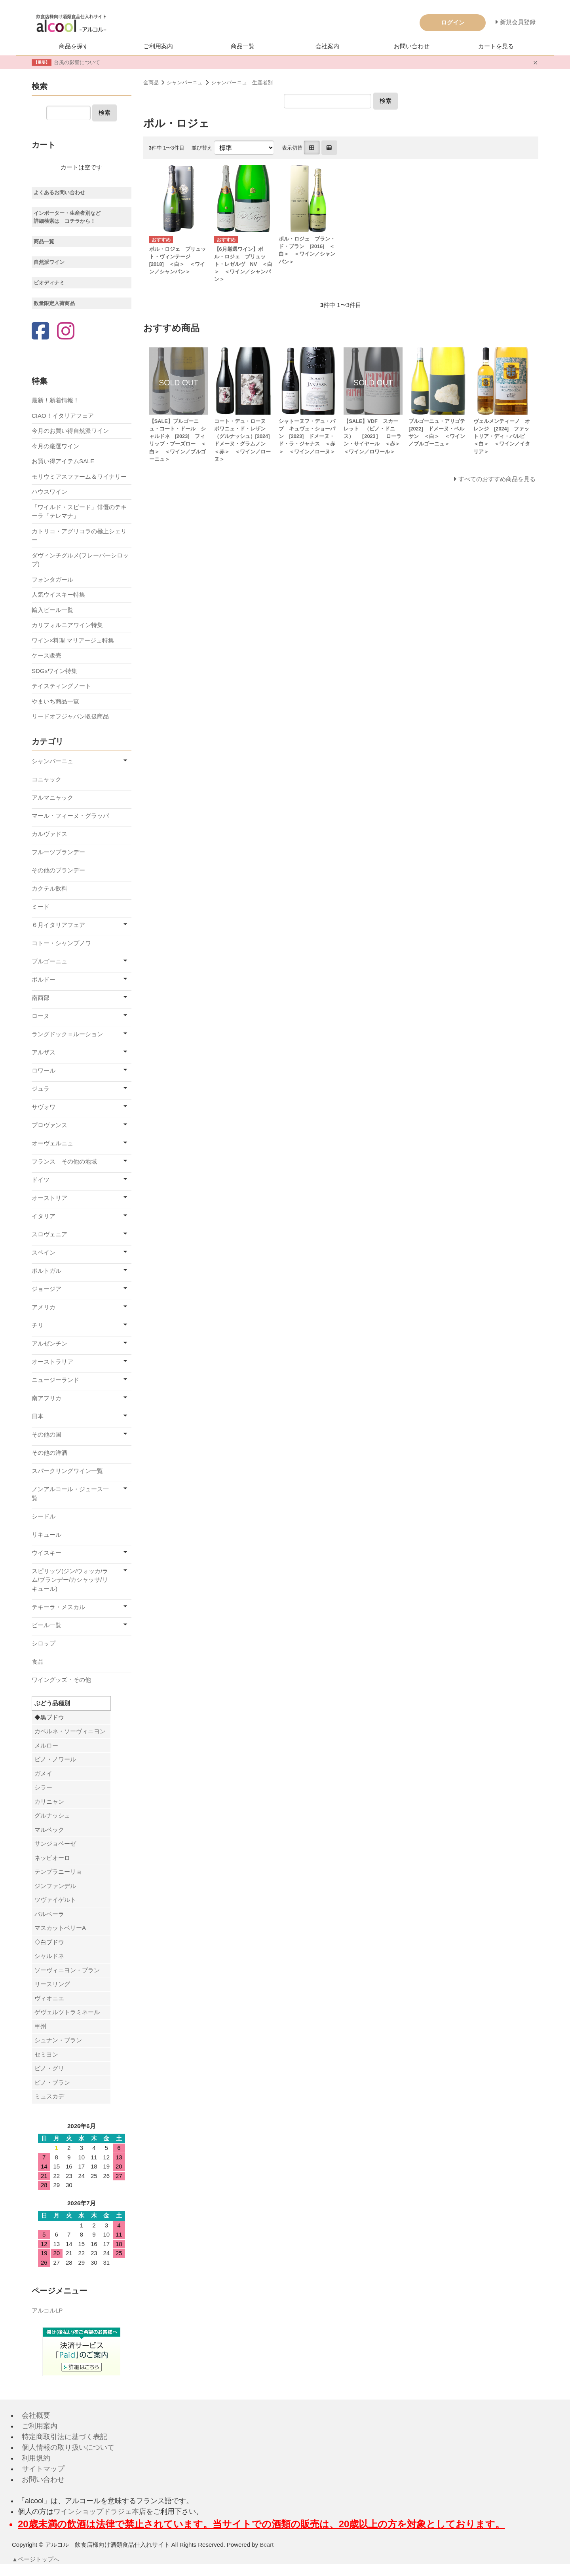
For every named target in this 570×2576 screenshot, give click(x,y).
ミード (40, 906)
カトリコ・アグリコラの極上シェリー (79, 536)
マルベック (49, 1829)
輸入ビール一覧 (52, 610)
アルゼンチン (49, 1343)
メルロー (46, 1745)
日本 (38, 1416)
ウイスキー (46, 1552)
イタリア (43, 1216)
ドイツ (40, 1179)
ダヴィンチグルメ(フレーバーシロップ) (80, 560)
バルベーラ (49, 1914)
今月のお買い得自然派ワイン (70, 430)
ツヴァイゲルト (55, 1899)
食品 (38, 1661)
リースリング (52, 1984)
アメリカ (43, 1307)
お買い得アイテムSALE (63, 461)
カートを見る (496, 46)
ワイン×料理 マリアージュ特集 (73, 640)
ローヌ (40, 1015)
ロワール (43, 1070)
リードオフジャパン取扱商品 (70, 716)
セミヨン (46, 2054)
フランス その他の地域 (64, 1161)
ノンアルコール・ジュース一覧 (70, 1493)
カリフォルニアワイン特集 (67, 625)
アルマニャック (52, 797)
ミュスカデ (49, 2096)
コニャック (46, 779)
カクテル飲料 (49, 888)
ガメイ (43, 1773)
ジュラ (40, 1088)
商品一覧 (243, 46)
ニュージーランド (55, 1379)
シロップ (43, 1643)
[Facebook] (40, 332)
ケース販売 (46, 655)
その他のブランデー (58, 870)
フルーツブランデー (58, 852)
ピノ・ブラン (52, 2082)
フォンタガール (52, 579)
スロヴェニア (49, 1234)
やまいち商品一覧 (55, 701)
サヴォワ (43, 1106)
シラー (43, 1787)
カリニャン (49, 1801)
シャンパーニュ (185, 82)
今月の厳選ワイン (55, 446)
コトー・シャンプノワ (61, 943)
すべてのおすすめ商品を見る (497, 479)
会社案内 (327, 46)
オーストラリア (52, 1361)
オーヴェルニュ (52, 1143)
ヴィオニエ (49, 1998)
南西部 (40, 997)
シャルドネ (49, 1955)
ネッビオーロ (52, 1857)
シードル (43, 1516)
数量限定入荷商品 (54, 303)
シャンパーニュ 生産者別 (242, 82)
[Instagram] (65, 332)
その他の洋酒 (49, 1452)
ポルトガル (46, 1270)
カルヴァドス (49, 833)
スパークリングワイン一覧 (67, 1470)
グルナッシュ (52, 1815)
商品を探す (74, 46)
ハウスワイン (49, 491)
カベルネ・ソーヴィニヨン (70, 1731)
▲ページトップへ (36, 2559)
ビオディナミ (49, 283)
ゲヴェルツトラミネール (67, 2012)
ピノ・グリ (49, 2068)
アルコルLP (47, 2310)
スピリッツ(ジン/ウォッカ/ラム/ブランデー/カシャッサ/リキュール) (70, 1580)
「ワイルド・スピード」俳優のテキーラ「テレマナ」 (79, 511)
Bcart (267, 2544)
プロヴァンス (49, 1125)
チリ (38, 1325)
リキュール (46, 1534)
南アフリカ (46, 1398)
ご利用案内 (158, 46)
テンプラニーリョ (58, 1871)
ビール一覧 (46, 1625)
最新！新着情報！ (55, 400)
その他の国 (46, 1434)
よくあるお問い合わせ (59, 192)
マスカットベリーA (60, 1927)
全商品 (151, 82)
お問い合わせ (411, 46)
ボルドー (43, 979)
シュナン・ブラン (58, 2040)
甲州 (40, 2026)
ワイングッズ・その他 (61, 1679)
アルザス (43, 1052)
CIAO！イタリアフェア (63, 415)
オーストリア (49, 1197)
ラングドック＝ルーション (67, 1034)
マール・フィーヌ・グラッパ (70, 815)
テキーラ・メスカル (58, 1607)
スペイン (43, 1252)
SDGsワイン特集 (54, 670)
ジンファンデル (55, 1885)
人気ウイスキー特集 (58, 594)
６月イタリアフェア (58, 924)
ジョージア (46, 1288)
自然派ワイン (49, 262)
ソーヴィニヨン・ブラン (67, 1970)
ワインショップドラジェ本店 (99, 2511)
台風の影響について (77, 62)
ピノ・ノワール (55, 1759)
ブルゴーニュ (49, 961)
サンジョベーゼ (55, 1843)
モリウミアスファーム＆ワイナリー (79, 476)
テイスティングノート (61, 685)
